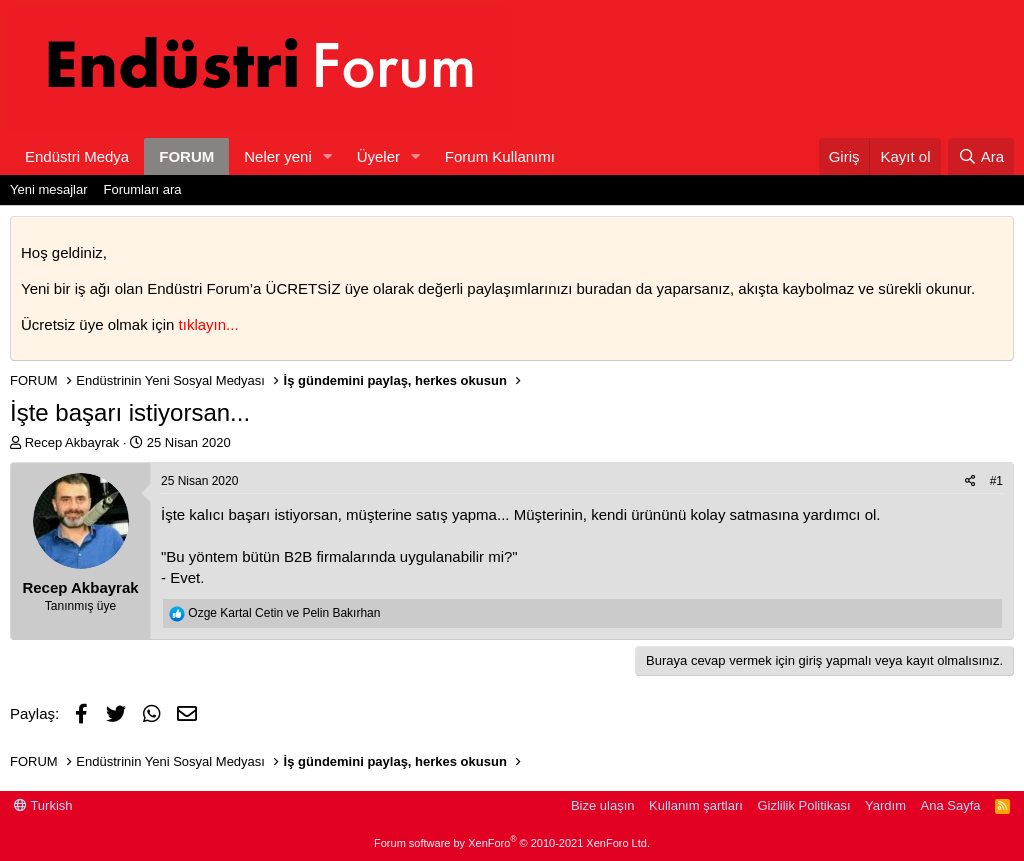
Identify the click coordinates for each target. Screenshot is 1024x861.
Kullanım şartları (696, 805)
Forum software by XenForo (512, 843)
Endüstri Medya (77, 156)
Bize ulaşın (603, 805)
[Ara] (981, 156)
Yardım (885, 805)
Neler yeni (278, 156)
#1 (996, 481)
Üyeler (378, 156)
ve (284, 613)
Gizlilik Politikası (803, 805)
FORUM (186, 156)
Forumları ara (143, 189)
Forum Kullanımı (500, 156)
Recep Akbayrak (72, 442)
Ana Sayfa (951, 805)
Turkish (43, 805)
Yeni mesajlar (49, 189)
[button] (328, 156)
